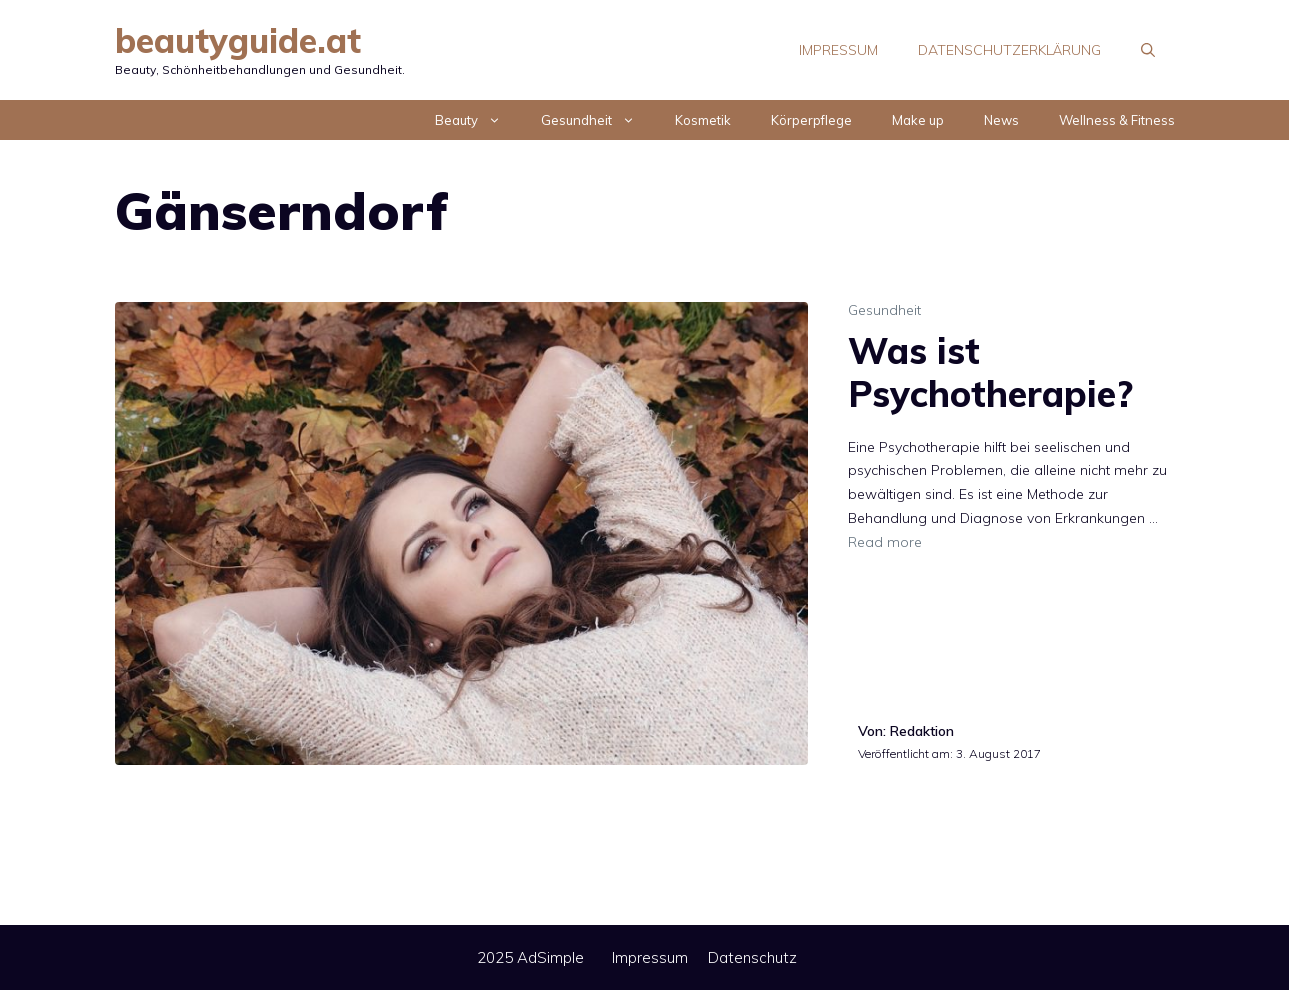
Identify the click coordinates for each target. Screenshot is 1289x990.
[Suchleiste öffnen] (1148, 50)
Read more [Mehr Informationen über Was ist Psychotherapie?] (885, 542)
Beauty (478, 120)
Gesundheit (598, 120)
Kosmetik (703, 120)
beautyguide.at (238, 40)
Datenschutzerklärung (1009, 50)
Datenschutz (752, 957)
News (1001, 120)
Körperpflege (811, 120)
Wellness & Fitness (1117, 120)
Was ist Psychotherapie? (990, 372)
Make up (918, 120)
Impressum (838, 50)
